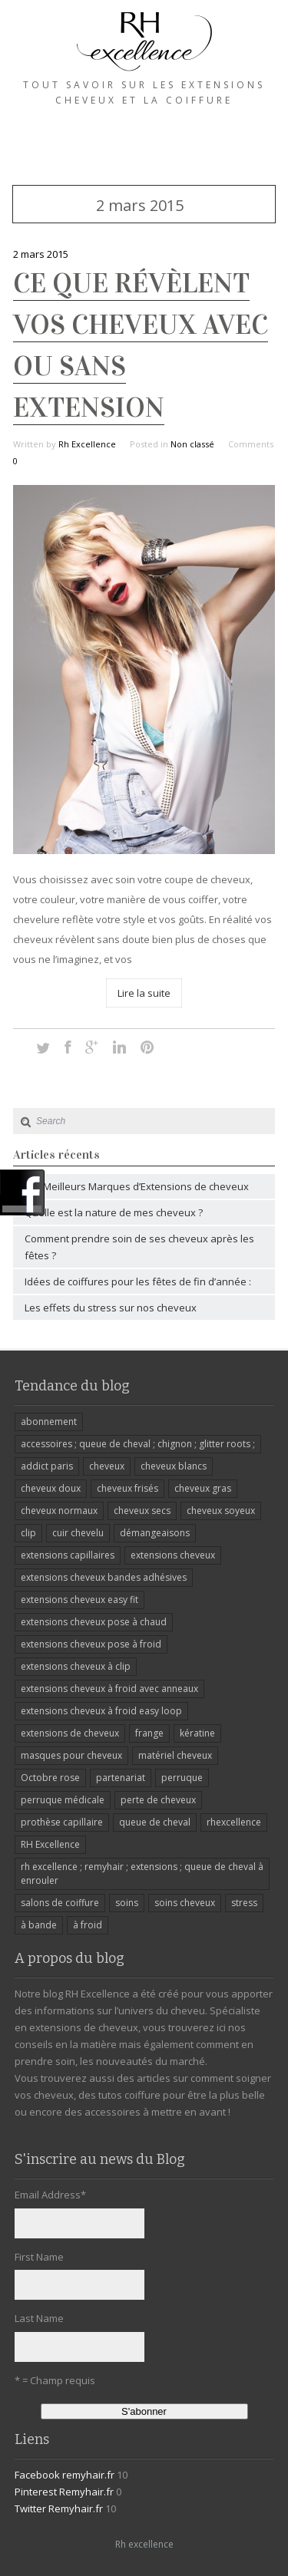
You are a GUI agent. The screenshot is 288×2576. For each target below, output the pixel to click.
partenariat (120, 1777)
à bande (39, 1924)
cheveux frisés (127, 1488)
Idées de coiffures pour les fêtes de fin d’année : (138, 1281)
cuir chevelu (78, 1532)
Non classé (192, 444)
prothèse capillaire (62, 1822)
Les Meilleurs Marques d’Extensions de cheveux (137, 1186)
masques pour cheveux (71, 1755)
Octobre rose (50, 1777)
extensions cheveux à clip (76, 1666)
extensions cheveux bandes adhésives (104, 1577)
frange (149, 1733)
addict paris (47, 1466)
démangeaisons (155, 1532)
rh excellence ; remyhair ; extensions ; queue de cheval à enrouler (142, 1873)
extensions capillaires (67, 1555)
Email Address (50, 2195)
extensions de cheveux (70, 1733)
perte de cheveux (158, 1799)
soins (126, 1902)
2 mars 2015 (40, 254)
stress (244, 1902)
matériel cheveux (175, 1755)
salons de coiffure (60, 1902)
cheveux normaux (59, 1510)
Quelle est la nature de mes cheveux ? (114, 1212)
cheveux (106, 1466)
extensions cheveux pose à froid (91, 1644)
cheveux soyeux (221, 1510)
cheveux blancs (174, 1466)
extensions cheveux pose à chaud (94, 1621)
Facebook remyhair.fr (64, 2475)
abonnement (49, 1421)
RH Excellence (50, 1844)
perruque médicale (62, 1799)
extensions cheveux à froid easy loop (101, 1710)
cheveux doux (51, 1488)
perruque (182, 1777)
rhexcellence (234, 1822)
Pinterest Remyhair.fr (64, 2491)
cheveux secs (142, 1510)
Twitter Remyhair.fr (59, 2508)
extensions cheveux (173, 1555)
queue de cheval (154, 1822)
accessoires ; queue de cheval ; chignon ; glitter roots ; (138, 1443)
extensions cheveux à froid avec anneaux (109, 1688)
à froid (87, 1924)
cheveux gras (202, 1488)
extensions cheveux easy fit (79, 1599)
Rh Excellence (87, 444)
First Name (39, 2257)
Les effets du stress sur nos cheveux (111, 1307)
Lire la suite (144, 993)
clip (28, 1532)
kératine (197, 1733)
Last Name (39, 2318)
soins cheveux (184, 1902)
